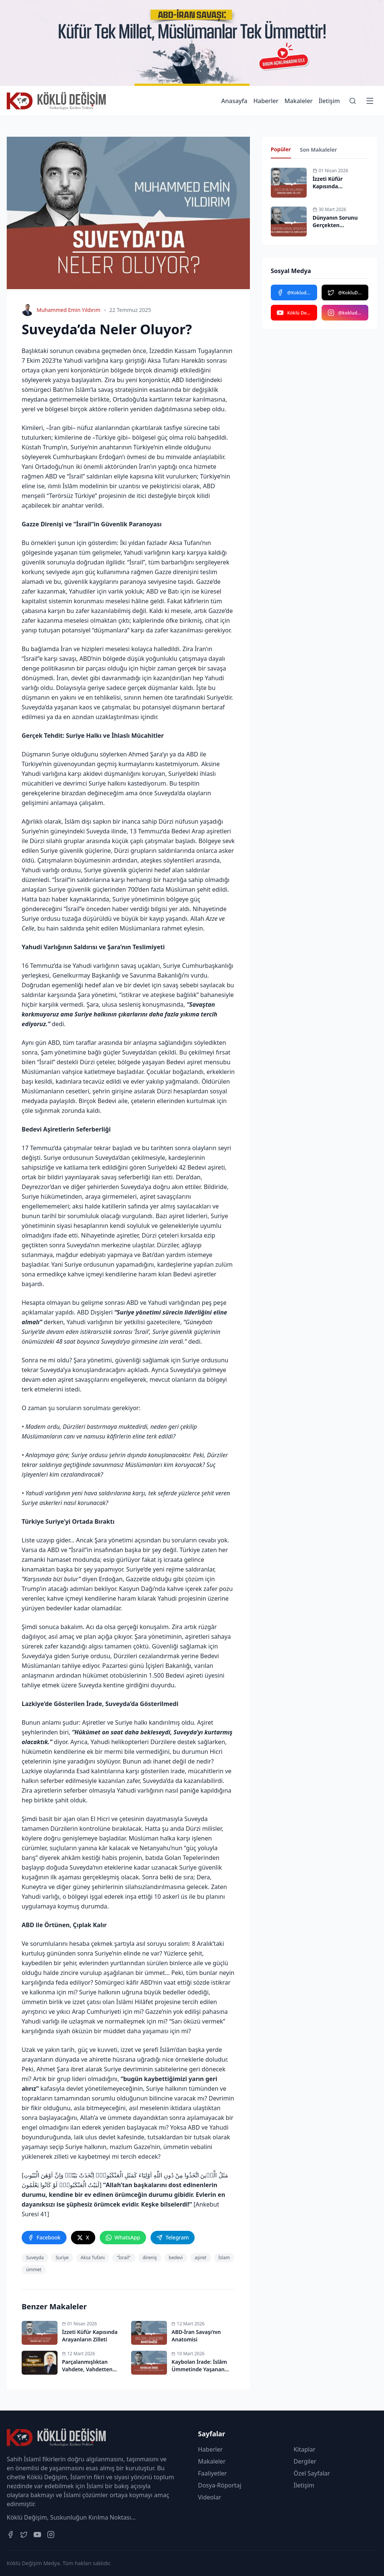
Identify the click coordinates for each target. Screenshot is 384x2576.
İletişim (329, 101)
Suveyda (35, 2257)
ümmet (33, 2269)
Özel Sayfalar (312, 2473)
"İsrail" (123, 2257)
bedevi (176, 2257)
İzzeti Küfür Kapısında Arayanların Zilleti (336, 186)
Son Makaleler (318, 149)
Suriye (62, 2257)
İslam (224, 2257)
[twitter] (83, 2237)
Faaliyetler (212, 2473)
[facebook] (44, 2237)
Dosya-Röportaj (219, 2485)
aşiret (200, 2257)
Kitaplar (304, 2449)
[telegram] (173, 2237)
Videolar (209, 2497)
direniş (150, 2257)
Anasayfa (234, 101)
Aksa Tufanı (93, 2257)
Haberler (265, 101)
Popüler (281, 149)
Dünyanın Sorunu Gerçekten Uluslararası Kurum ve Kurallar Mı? (338, 229)
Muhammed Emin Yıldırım (68, 309)
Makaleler (298, 101)
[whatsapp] (123, 2237)
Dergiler (305, 2461)
